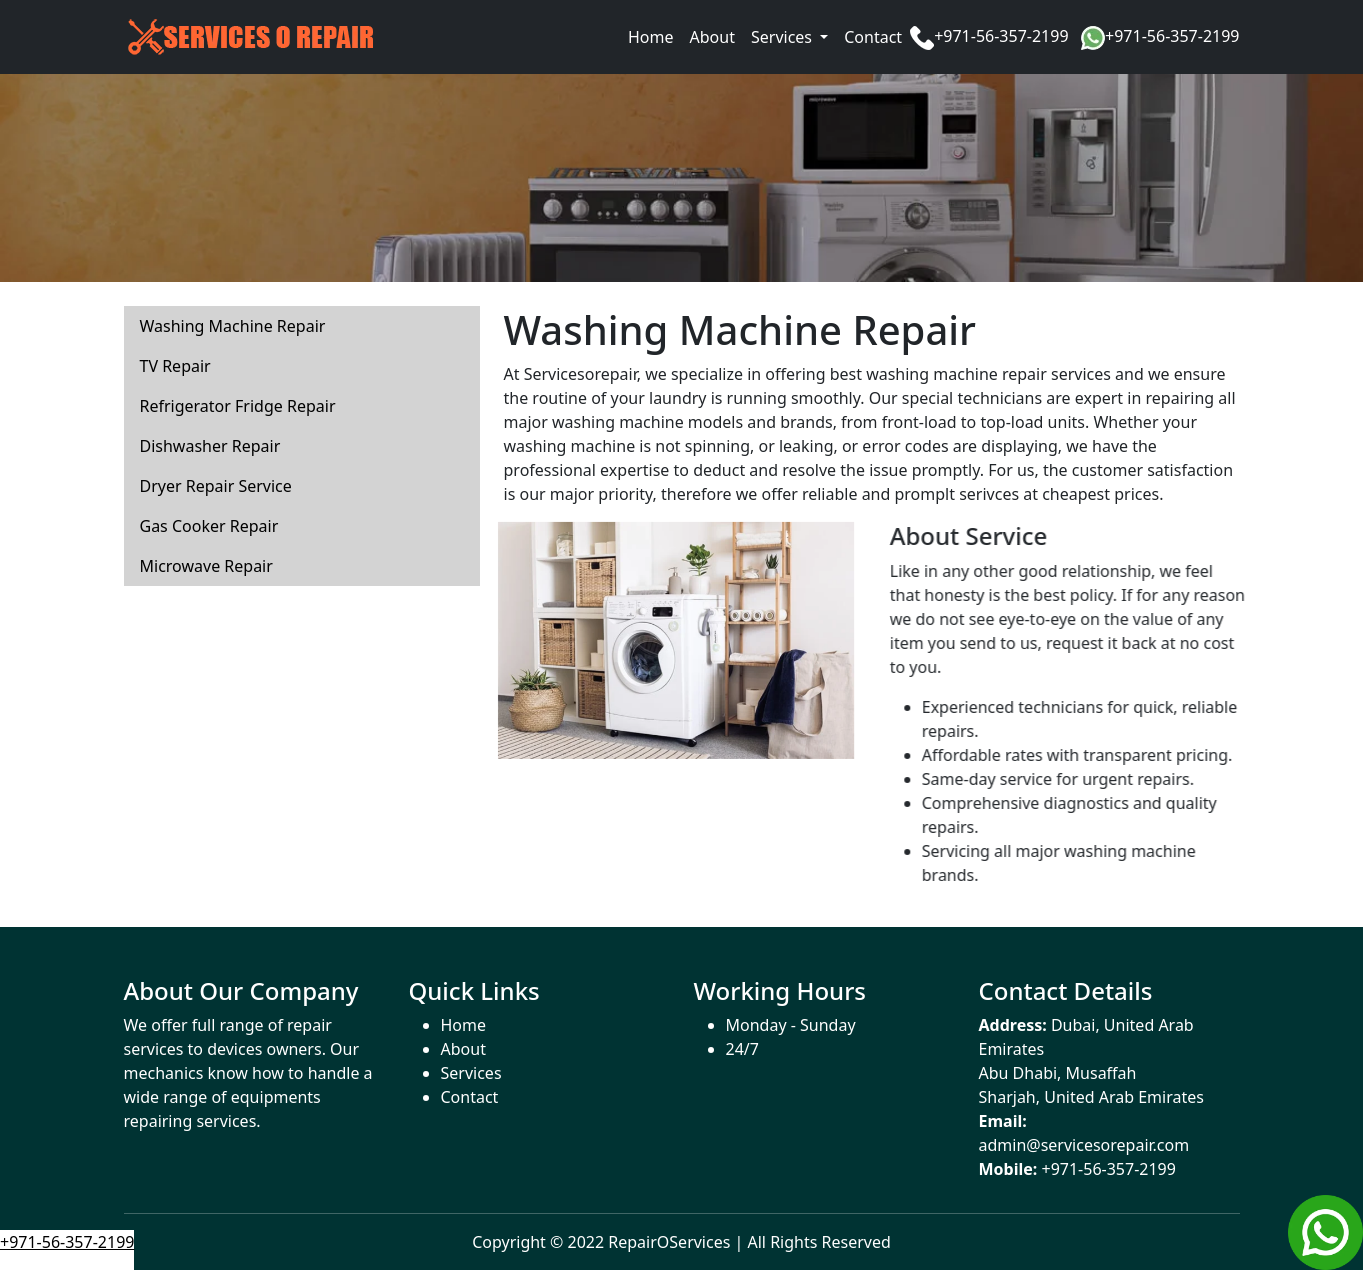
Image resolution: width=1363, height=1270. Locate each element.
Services (471, 1073)
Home (651, 37)
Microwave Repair (206, 566)
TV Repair (175, 366)
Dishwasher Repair (210, 446)
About (712, 37)
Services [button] (783, 37)
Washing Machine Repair (233, 326)
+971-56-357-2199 (1001, 36)
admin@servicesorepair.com (1084, 1145)
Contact (873, 37)
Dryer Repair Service (216, 486)
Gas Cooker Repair (209, 526)
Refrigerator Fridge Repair (238, 406)
